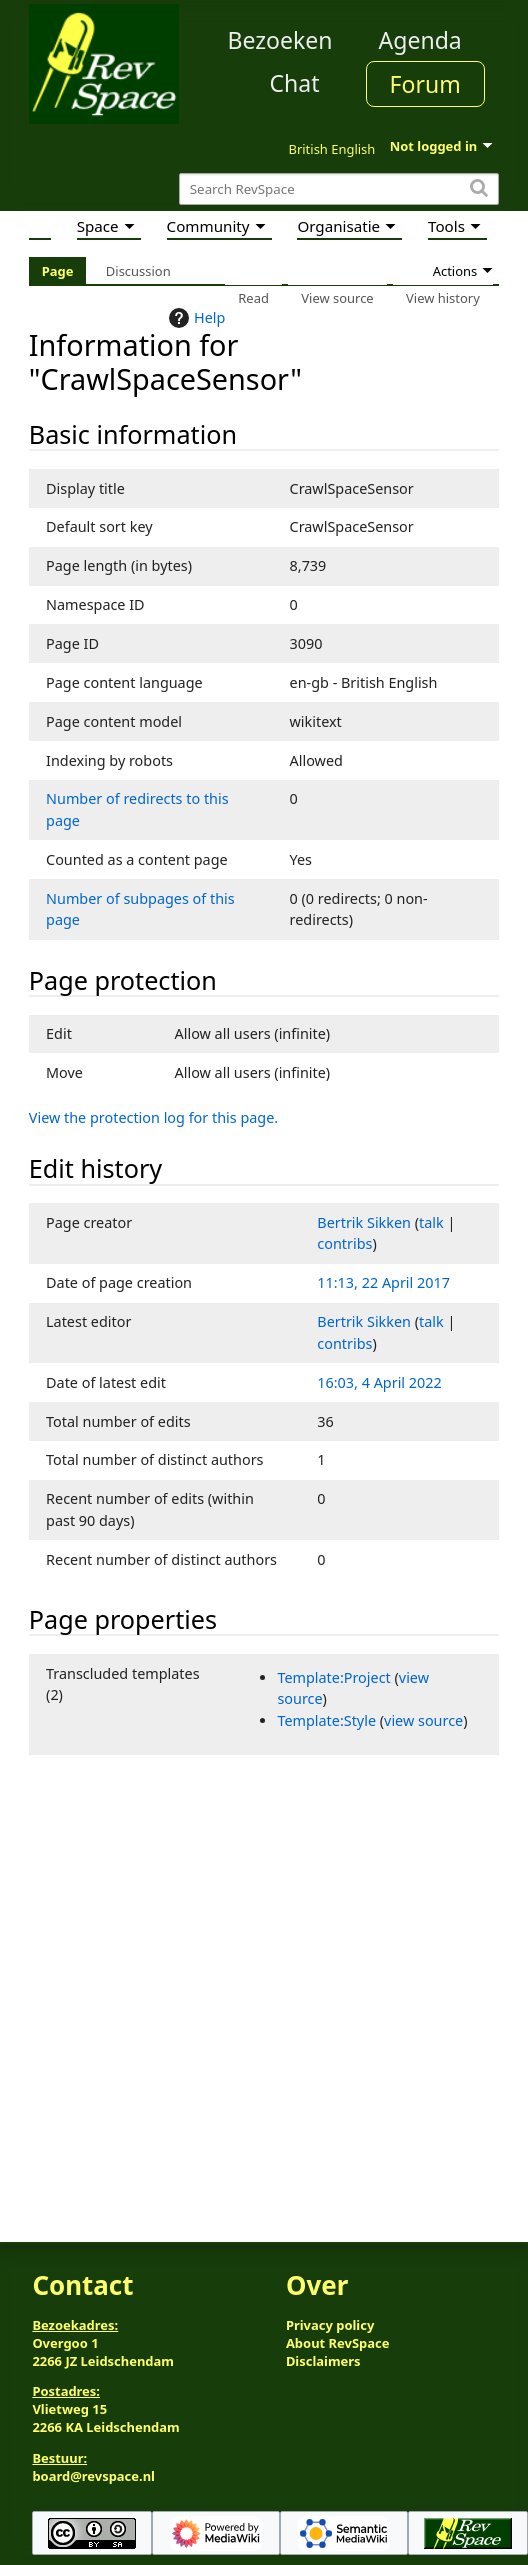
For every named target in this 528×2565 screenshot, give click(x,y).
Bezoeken (280, 40)
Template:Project (333, 1677)
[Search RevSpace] (339, 189)
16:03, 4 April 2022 (379, 1382)
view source (423, 1720)
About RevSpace (338, 2343)
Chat (294, 83)
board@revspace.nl (93, 2476)
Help (194, 318)
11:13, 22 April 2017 (383, 1282)
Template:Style (326, 1720)
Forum (425, 84)
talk (431, 1222)
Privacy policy (330, 2325)
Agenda (420, 40)
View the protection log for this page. (153, 1117)
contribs (344, 1243)
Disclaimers (323, 2361)
